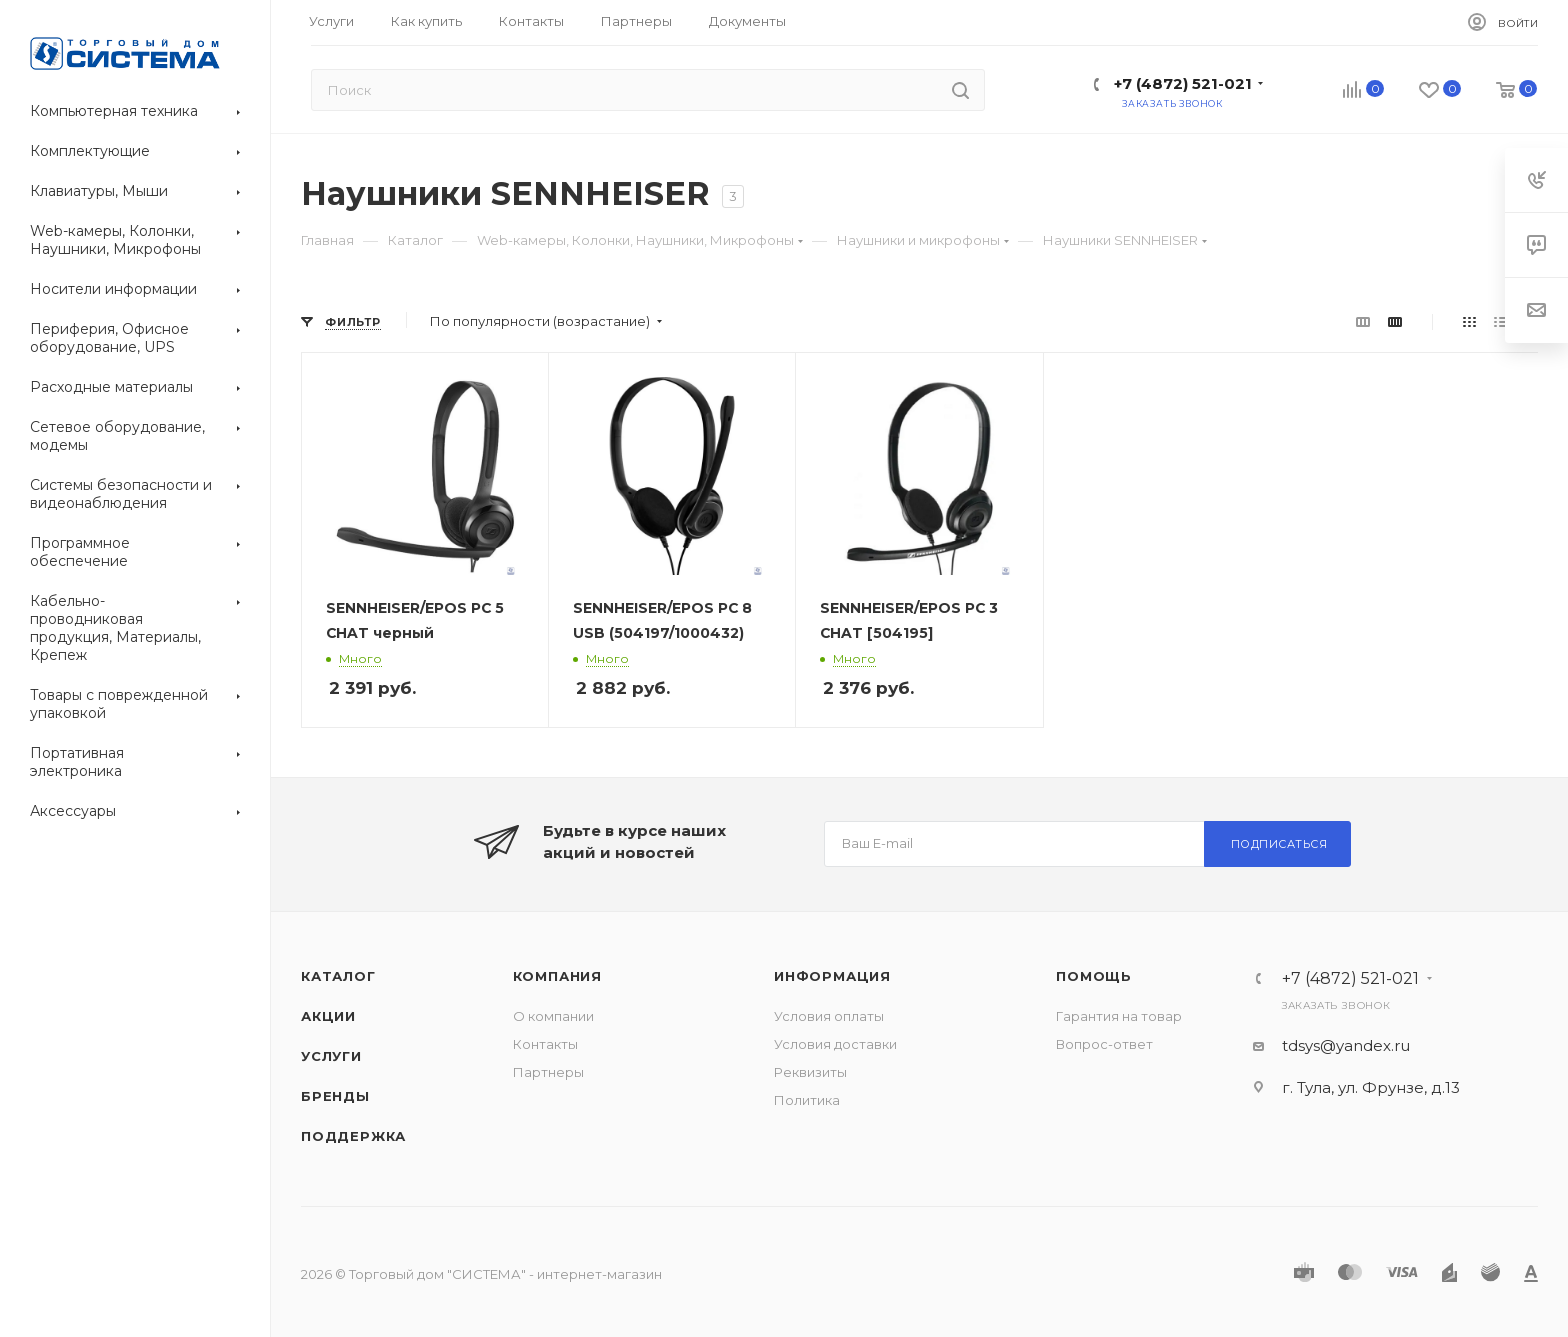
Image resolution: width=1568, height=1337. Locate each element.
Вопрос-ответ (1104, 1044)
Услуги (331, 1056)
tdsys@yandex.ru (1346, 1045)
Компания (557, 976)
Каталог (338, 976)
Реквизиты (810, 1072)
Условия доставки (835, 1044)
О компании (553, 1016)
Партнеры (548, 1072)
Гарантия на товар (1119, 1016)
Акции (328, 1016)
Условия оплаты (829, 1016)
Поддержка (353, 1136)
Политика (807, 1100)
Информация (832, 976)
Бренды (335, 1096)
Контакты (545, 1044)
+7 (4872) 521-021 (1183, 83)
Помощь (1094, 976)
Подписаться (1279, 844)
